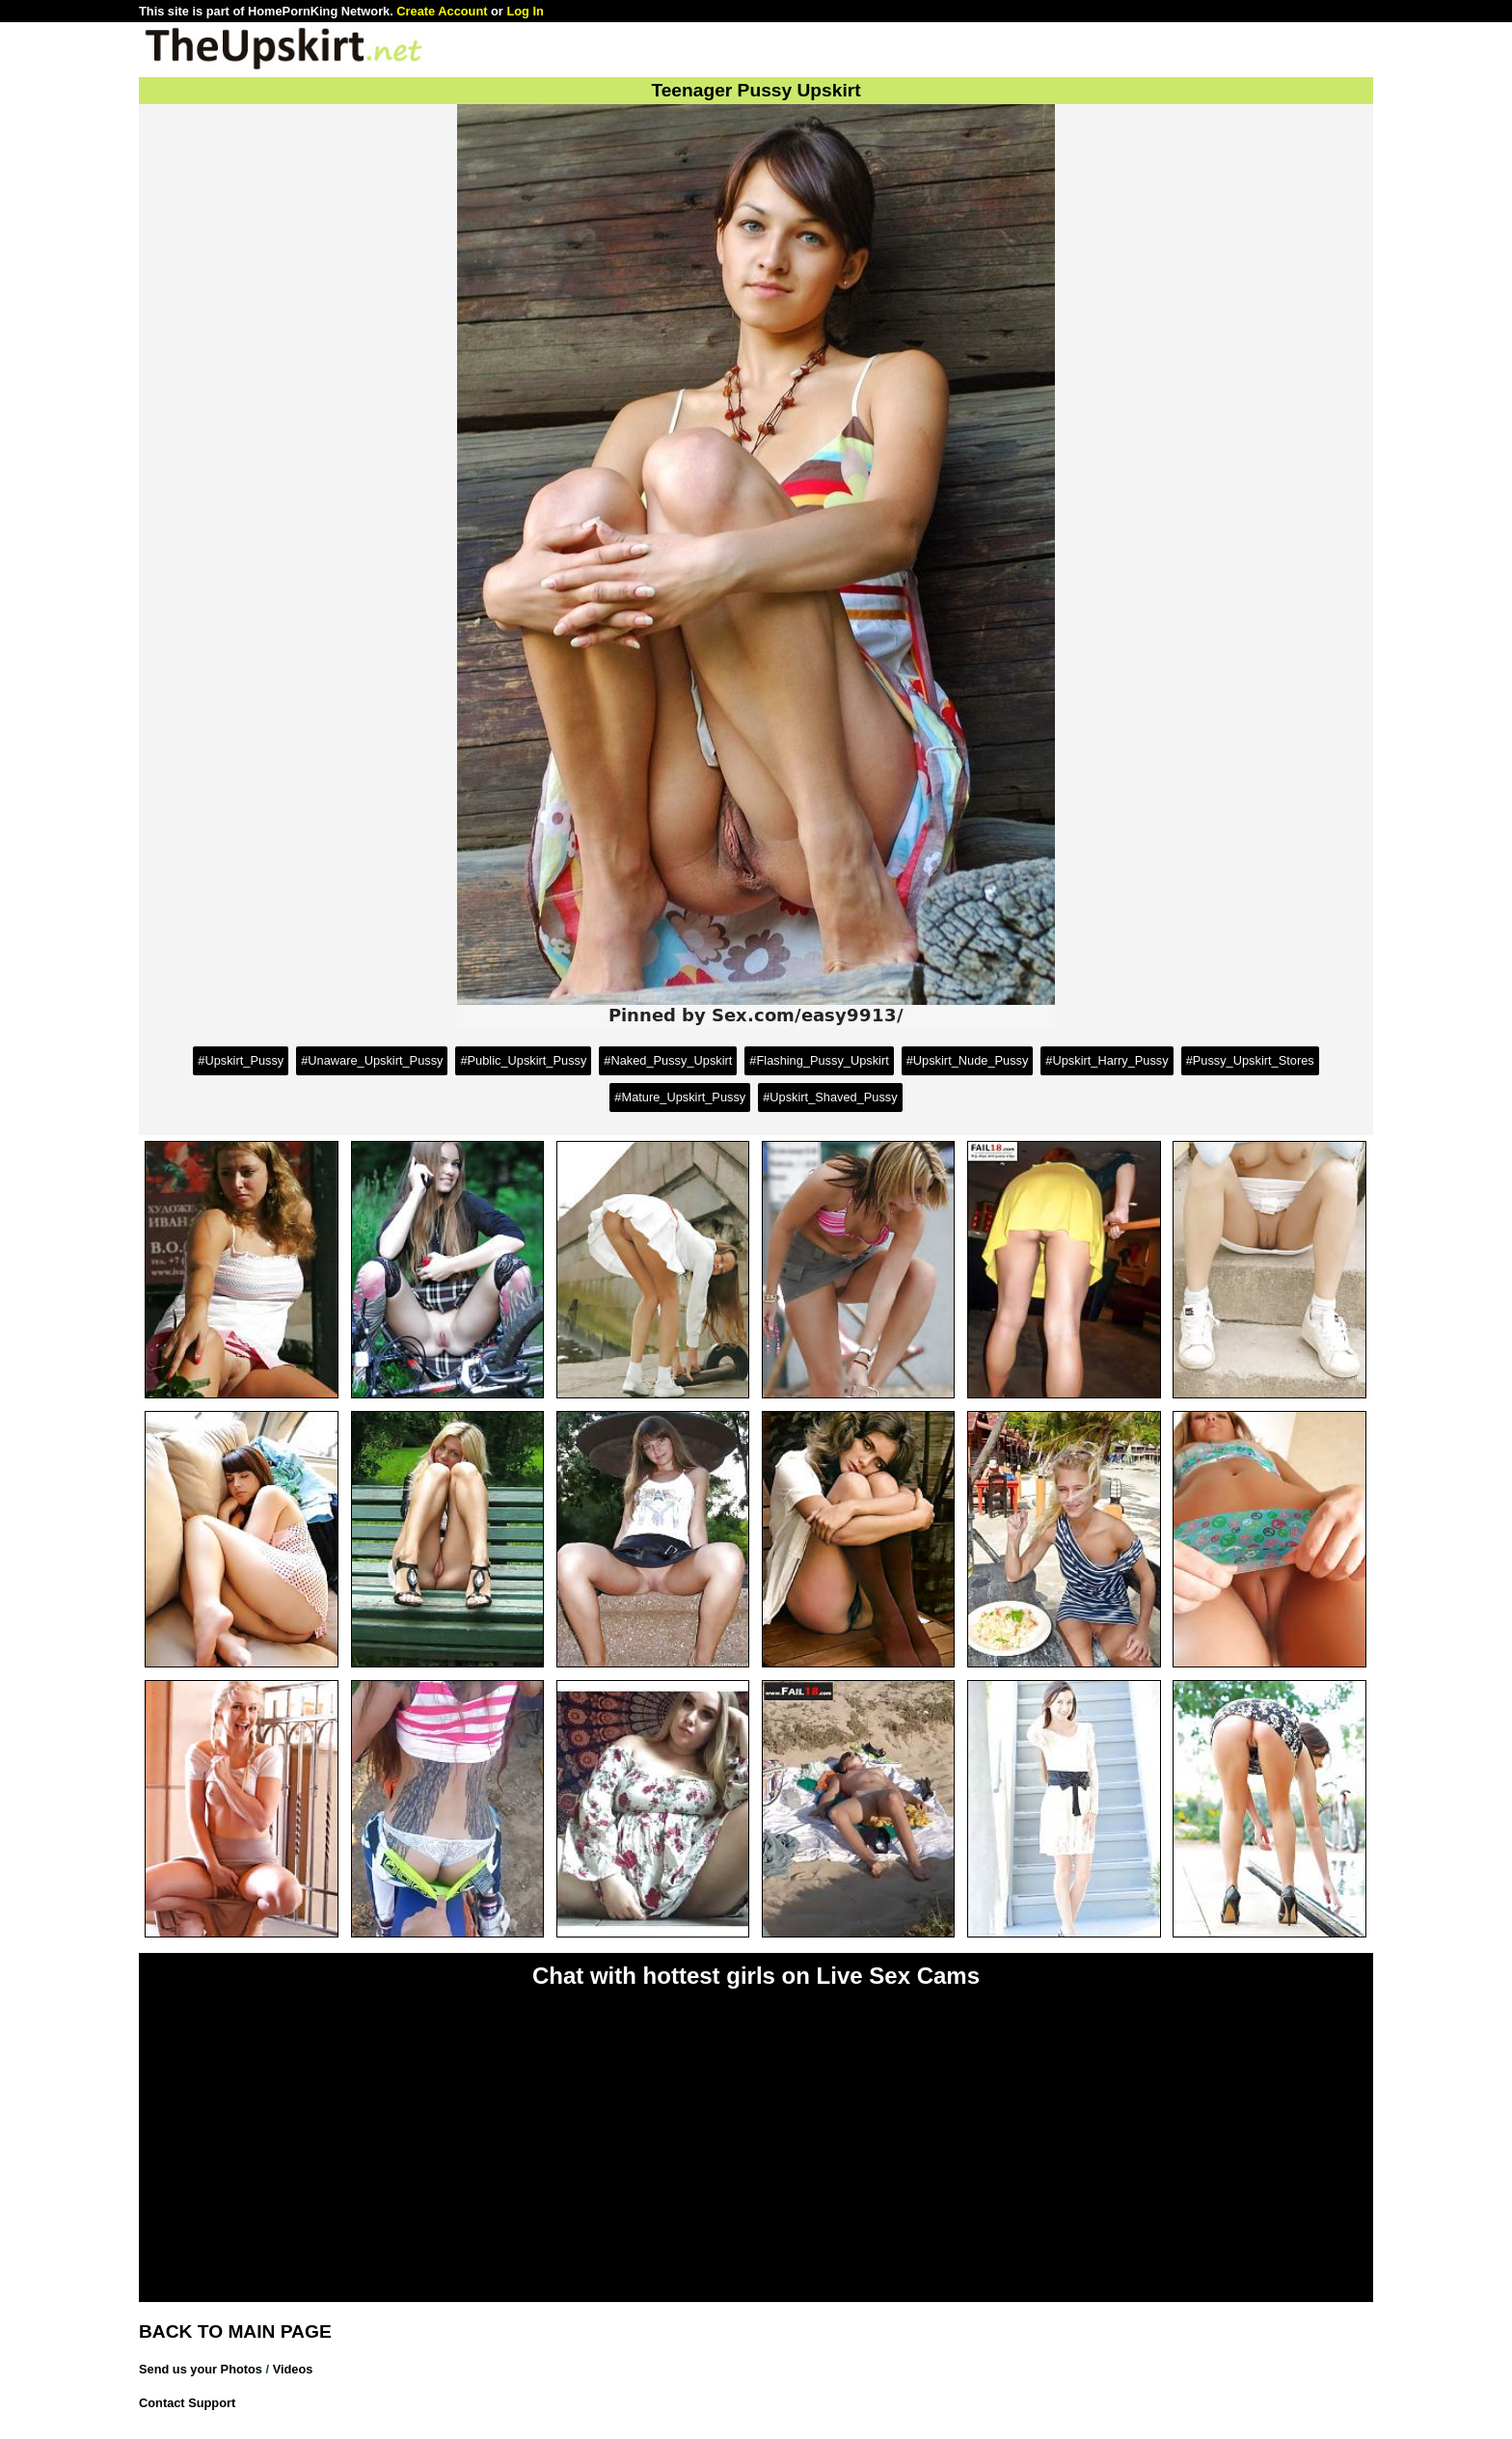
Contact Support (187, 2403)
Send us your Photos (200, 2369)
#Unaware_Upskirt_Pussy (372, 1060)
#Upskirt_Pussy (241, 1060)
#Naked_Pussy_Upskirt (668, 1060)
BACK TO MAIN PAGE (235, 2331)
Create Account (441, 11)
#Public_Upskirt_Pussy (523, 1060)
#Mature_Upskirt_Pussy (679, 1097)
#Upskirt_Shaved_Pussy (830, 1097)
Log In (524, 11)
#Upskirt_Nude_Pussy (967, 1060)
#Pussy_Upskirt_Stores (1250, 1060)
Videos (293, 2369)
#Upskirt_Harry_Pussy (1106, 1060)
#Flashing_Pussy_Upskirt (818, 1060)
